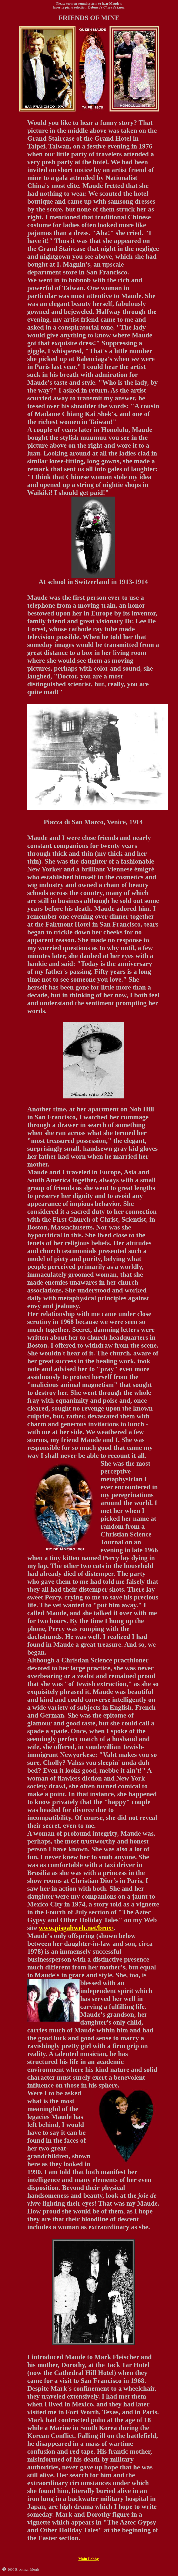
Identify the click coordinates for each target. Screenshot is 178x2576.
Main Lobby (88, 2559)
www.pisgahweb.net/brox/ (76, 1928)
